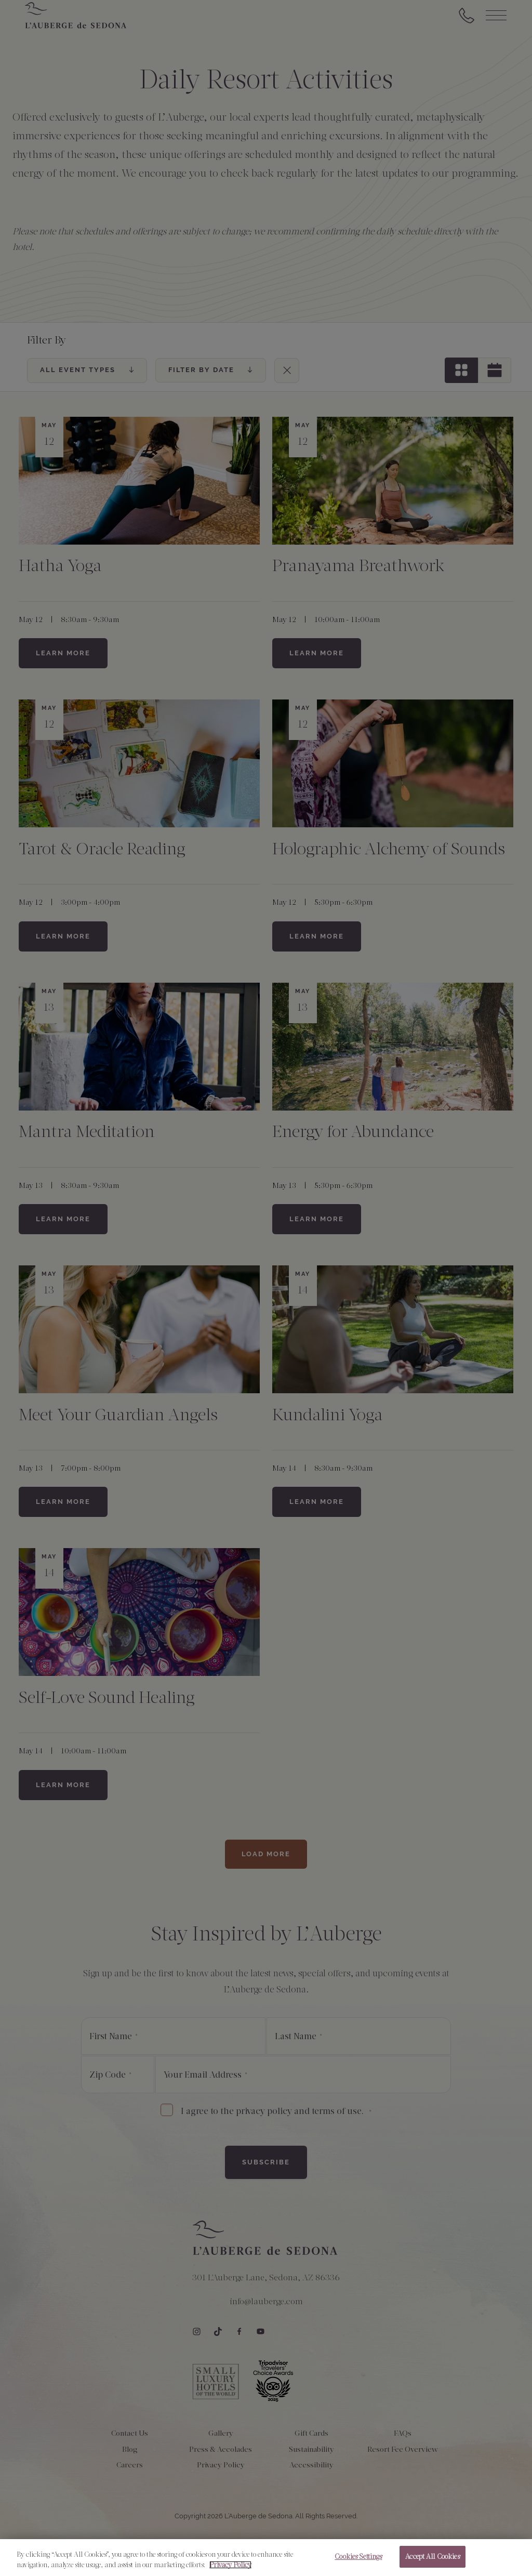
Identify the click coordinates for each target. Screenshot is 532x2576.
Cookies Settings (358, 2561)
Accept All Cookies (432, 2561)
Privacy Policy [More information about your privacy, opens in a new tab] (230, 2568)
